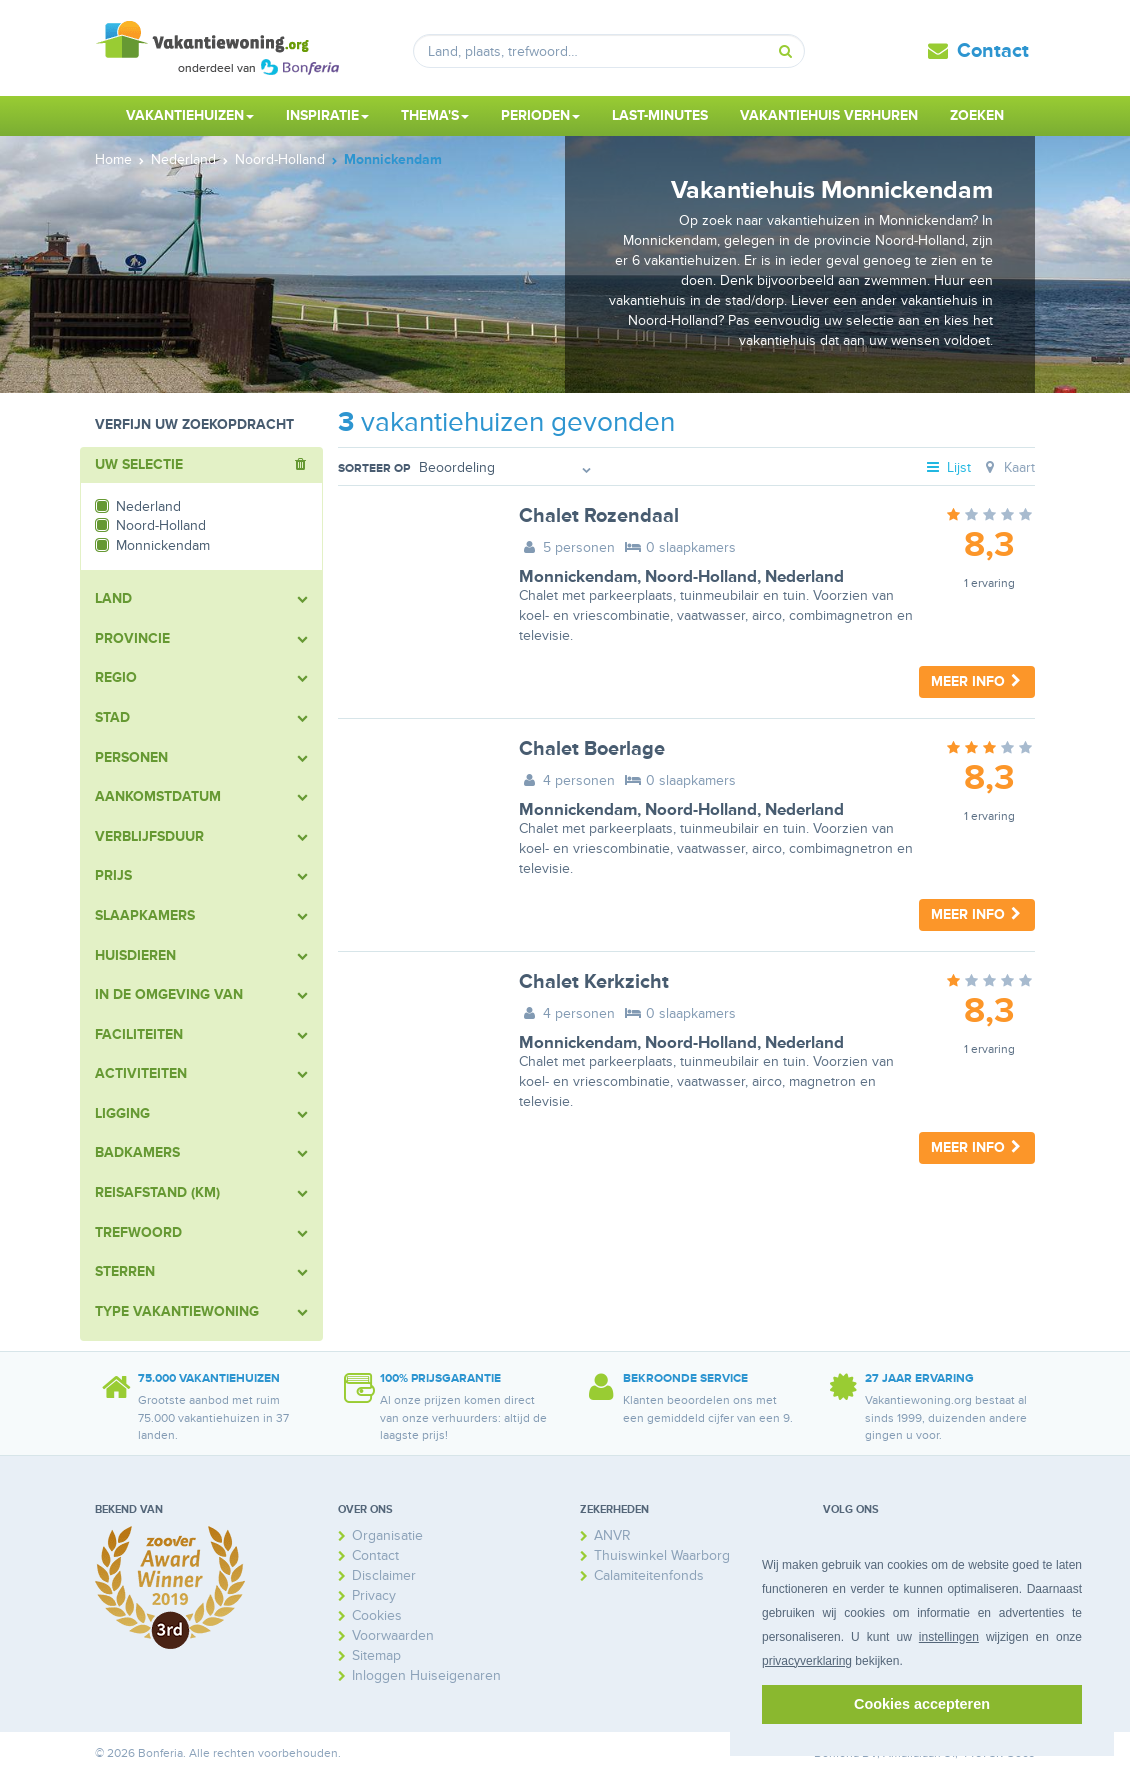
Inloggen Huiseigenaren (426, 1675)
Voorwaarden (393, 1635)
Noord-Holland (701, 577)
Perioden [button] (540, 115)
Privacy (374, 1595)
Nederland (804, 577)
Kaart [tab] (1007, 467)
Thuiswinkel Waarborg (662, 1555)
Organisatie (387, 1535)
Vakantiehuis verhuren (829, 115)
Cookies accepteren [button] (922, 1704)
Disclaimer (384, 1575)
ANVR (612, 1535)
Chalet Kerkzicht (594, 982)
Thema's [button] (435, 115)
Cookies (377, 1615)
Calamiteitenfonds (649, 1575)
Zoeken (977, 115)
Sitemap (376, 1655)
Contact (993, 51)
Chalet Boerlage (592, 749)
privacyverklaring (807, 1661)
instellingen (949, 1637)
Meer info (977, 681)
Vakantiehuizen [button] (190, 115)
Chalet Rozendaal (599, 516)
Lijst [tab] (948, 467)
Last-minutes (660, 115)
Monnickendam (578, 577)
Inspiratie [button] (327, 115)
